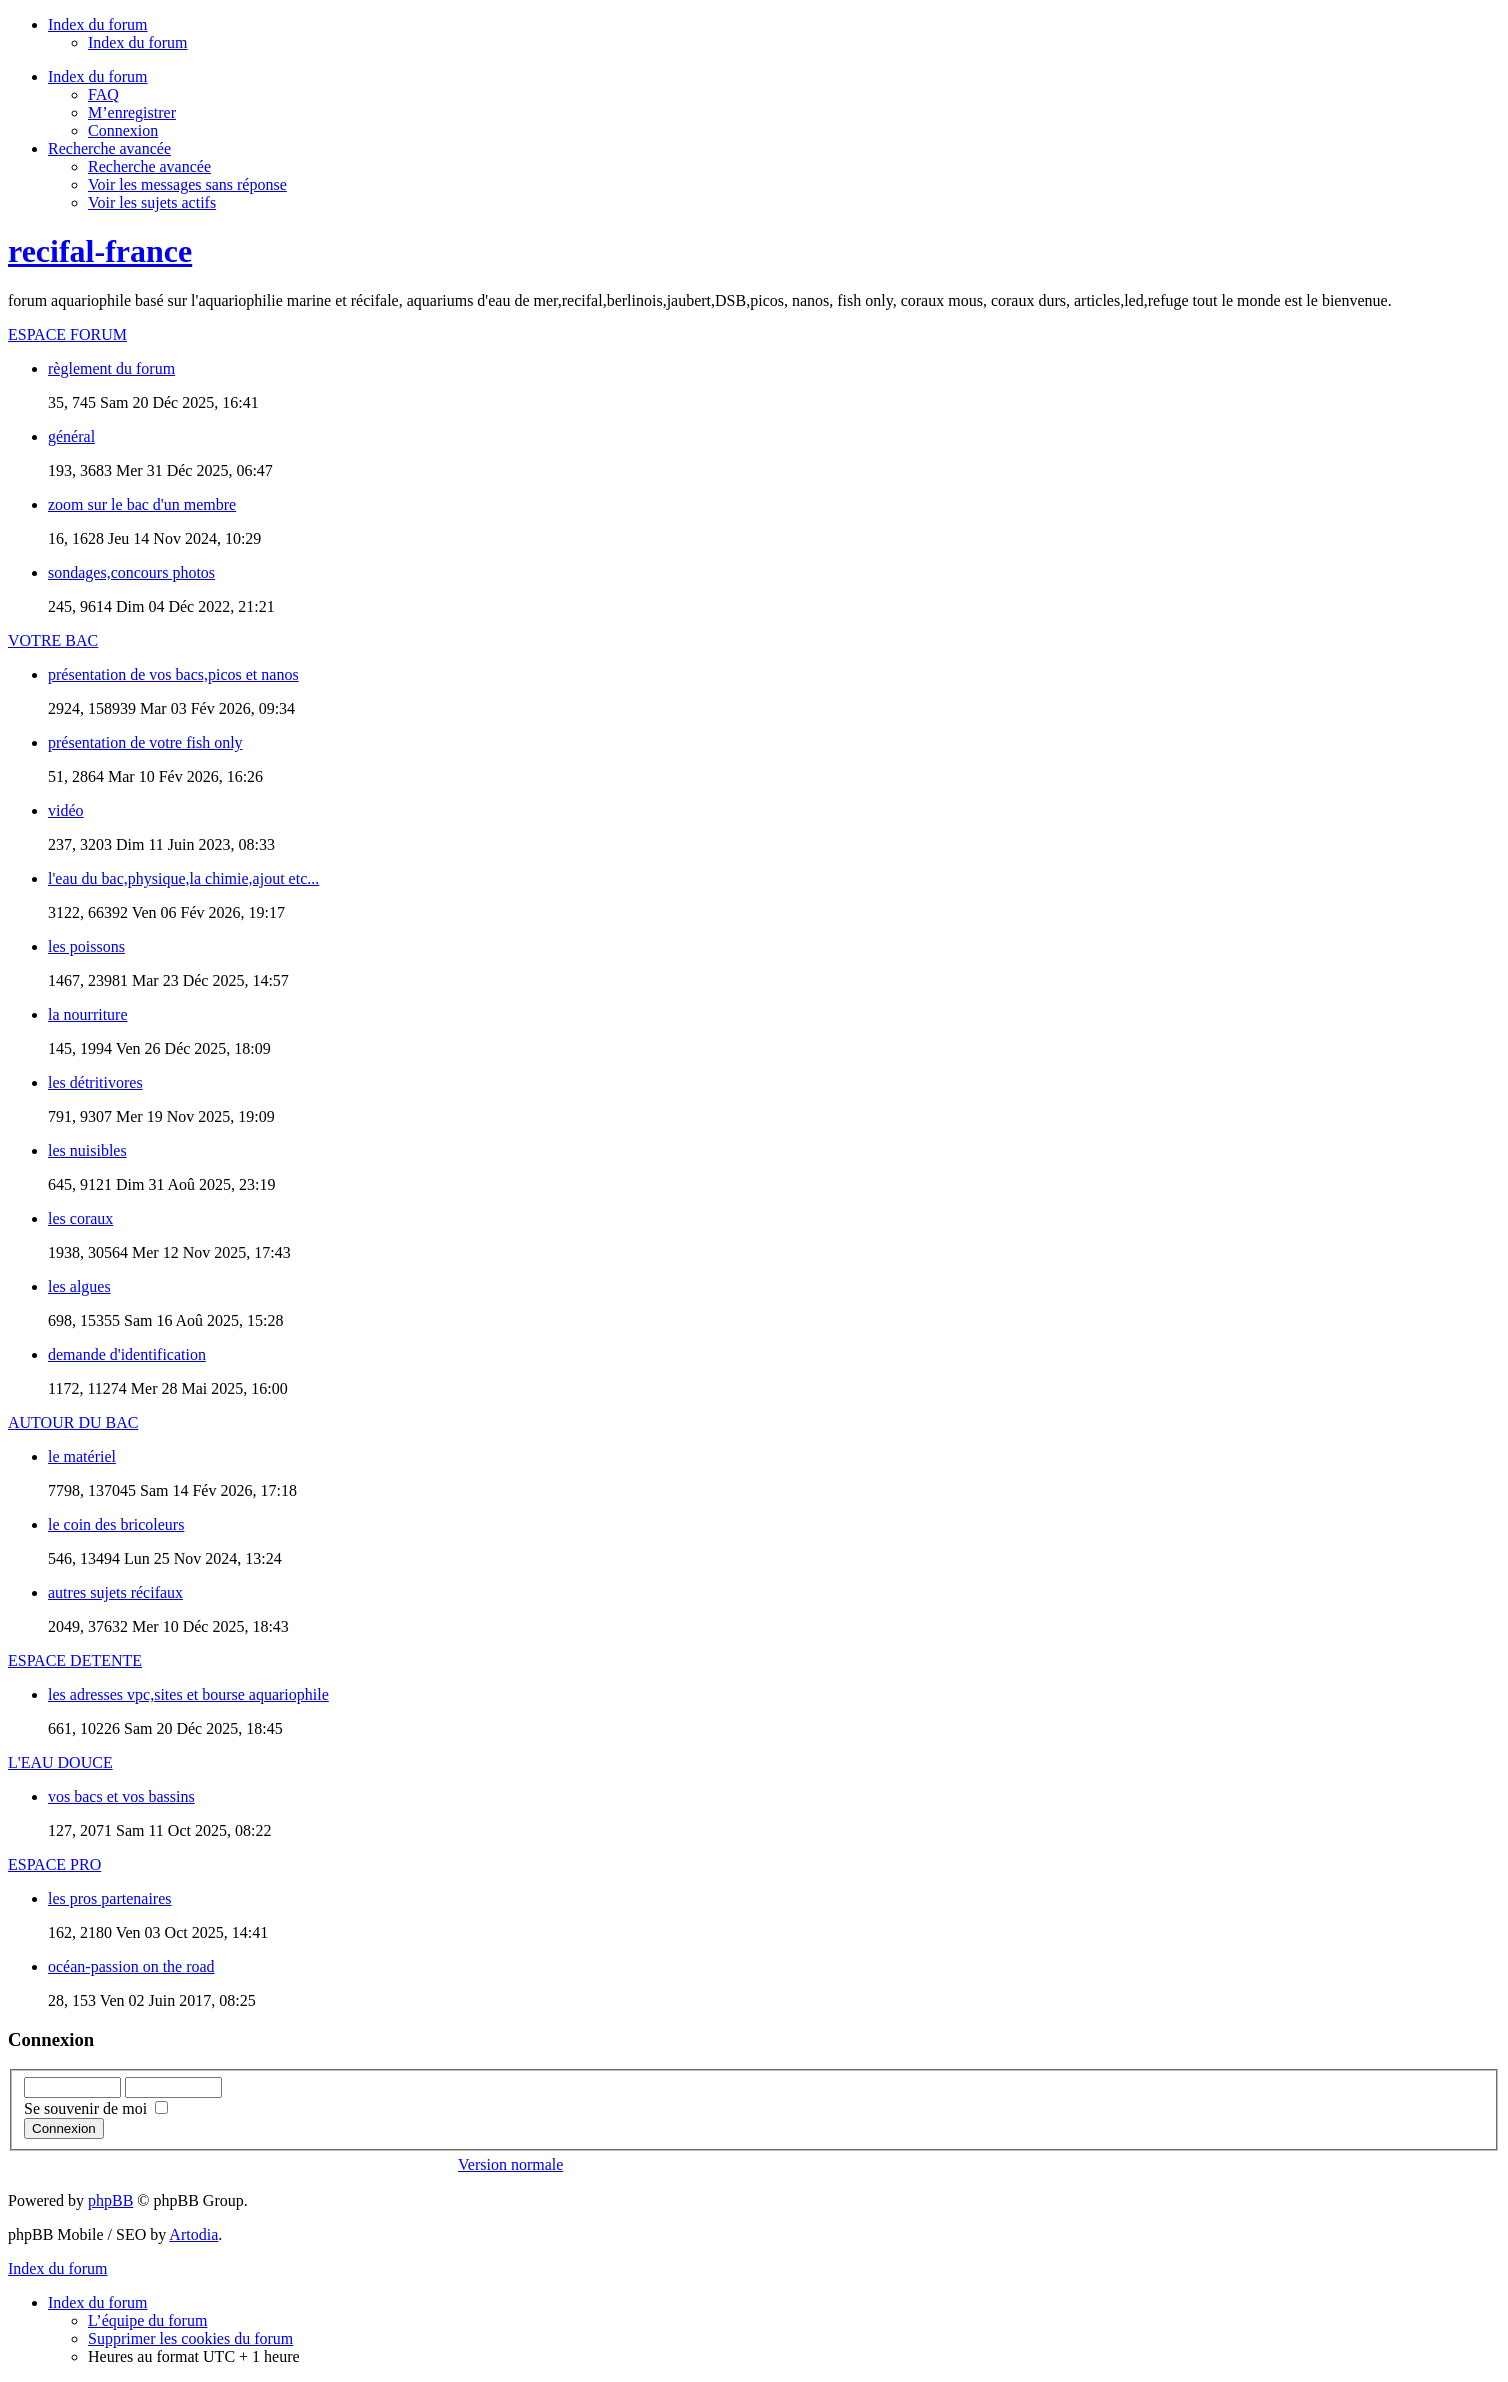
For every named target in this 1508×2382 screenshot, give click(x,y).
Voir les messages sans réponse (187, 184)
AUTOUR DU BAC (73, 1422)
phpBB (110, 2200)
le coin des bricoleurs (116, 1524)
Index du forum (138, 42)
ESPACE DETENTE (75, 1660)
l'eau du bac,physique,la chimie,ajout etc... (183, 878)
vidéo (66, 810)
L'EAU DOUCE (60, 1762)
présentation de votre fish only (145, 742)
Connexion (123, 130)
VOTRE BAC (53, 640)
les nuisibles (87, 1150)
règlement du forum (111, 368)
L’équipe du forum (147, 2320)
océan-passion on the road (131, 1966)
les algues (79, 1286)
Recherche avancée (149, 166)
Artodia (193, 2234)
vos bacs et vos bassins (121, 1796)
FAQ (103, 94)
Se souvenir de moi (96, 2108)
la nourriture (88, 1014)
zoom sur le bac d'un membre (142, 504)
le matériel (82, 1456)
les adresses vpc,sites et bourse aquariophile (188, 1694)
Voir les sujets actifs (152, 202)
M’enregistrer (132, 112)
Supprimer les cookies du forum (190, 2338)
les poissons (86, 946)
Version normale (510, 2164)
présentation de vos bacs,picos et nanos (173, 674)
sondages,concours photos (131, 572)
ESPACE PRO (54, 1864)
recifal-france (100, 251)
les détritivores (95, 1082)
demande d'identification (127, 1354)
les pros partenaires (110, 1898)
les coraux (80, 1218)
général (71, 436)
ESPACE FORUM (67, 334)
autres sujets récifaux (115, 1592)
